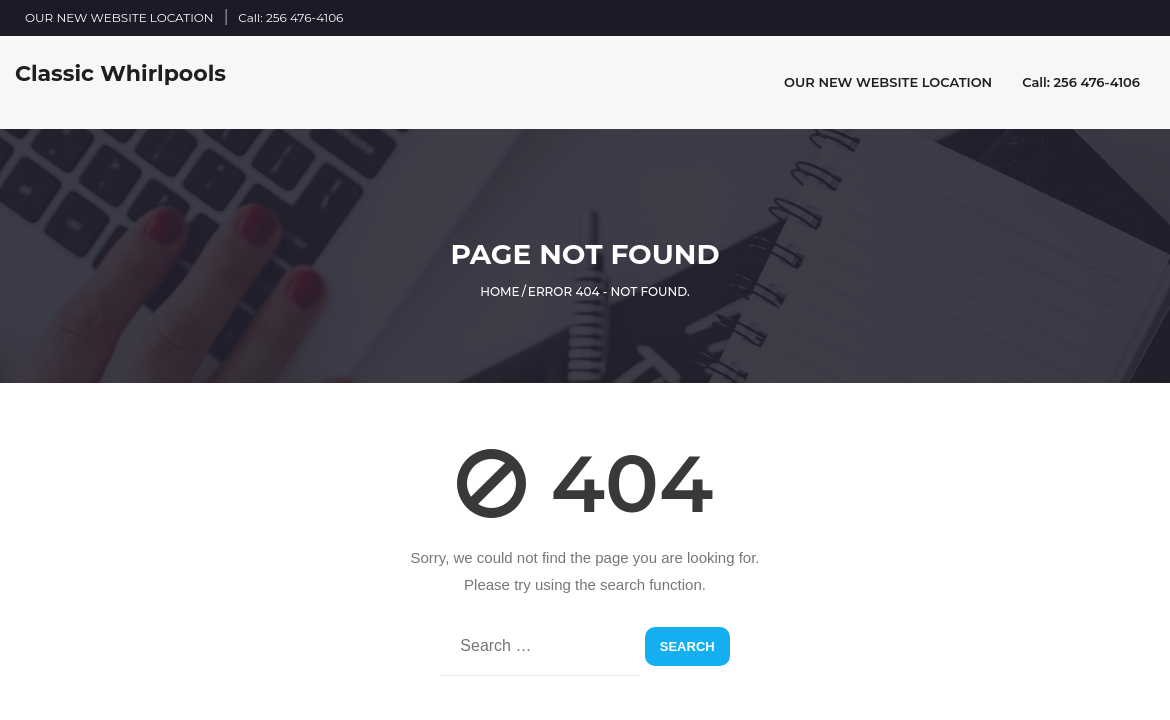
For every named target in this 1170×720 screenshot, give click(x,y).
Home (499, 291)
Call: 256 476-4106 (290, 17)
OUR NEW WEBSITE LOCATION (119, 17)
